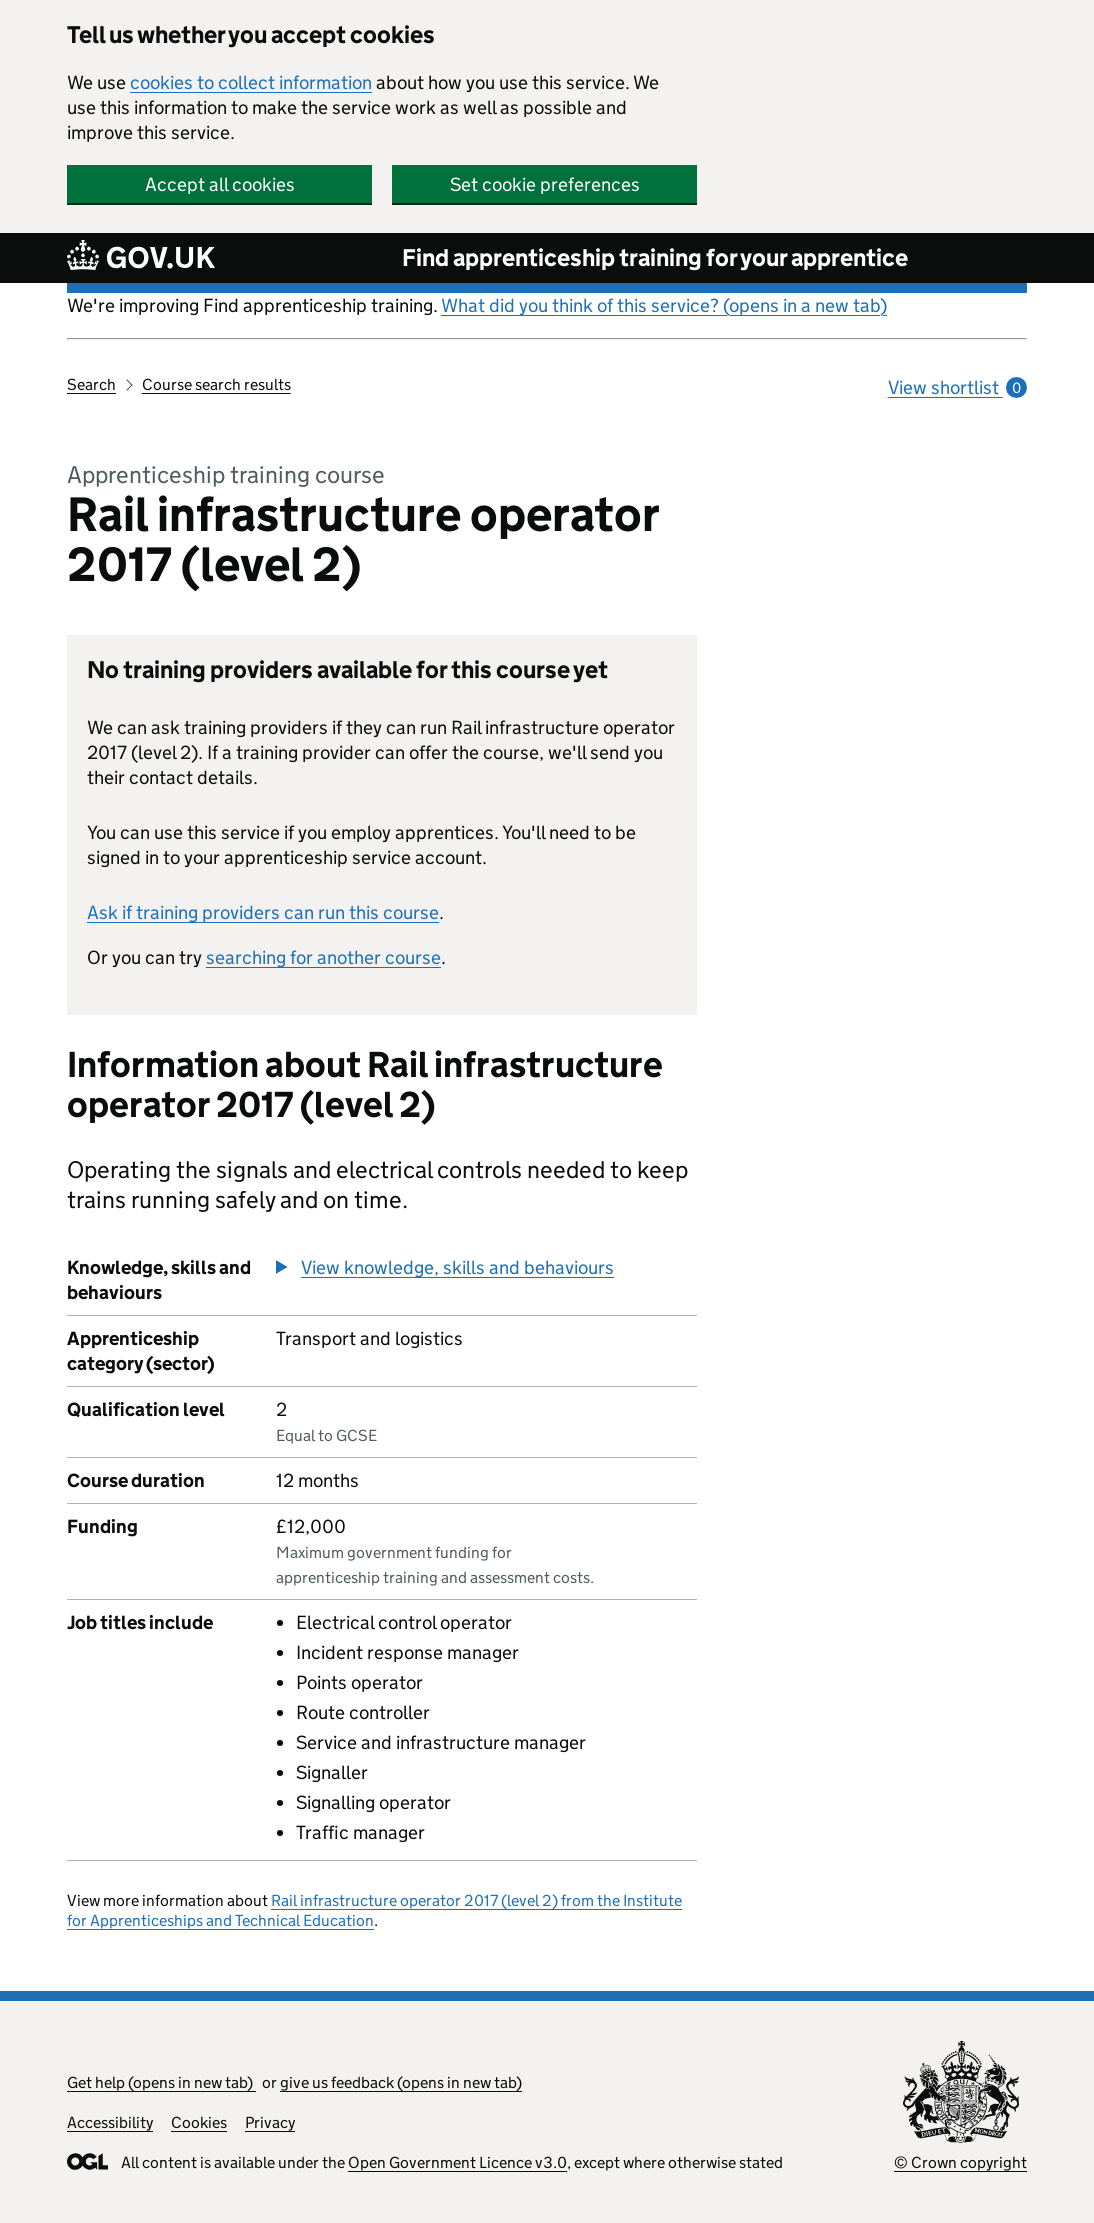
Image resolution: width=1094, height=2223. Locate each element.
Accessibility (110, 2122)
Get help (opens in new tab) (161, 2082)
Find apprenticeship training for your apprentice (655, 257)
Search (91, 384)
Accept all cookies (220, 184)
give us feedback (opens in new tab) (401, 2082)
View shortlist (957, 387)
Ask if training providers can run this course (263, 912)
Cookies (199, 2122)
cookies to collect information (251, 82)
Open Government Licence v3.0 (457, 2162)
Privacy (270, 2122)
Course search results (216, 384)
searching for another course (323, 957)
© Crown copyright (960, 2162)
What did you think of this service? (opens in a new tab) (664, 305)
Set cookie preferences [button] (545, 184)
